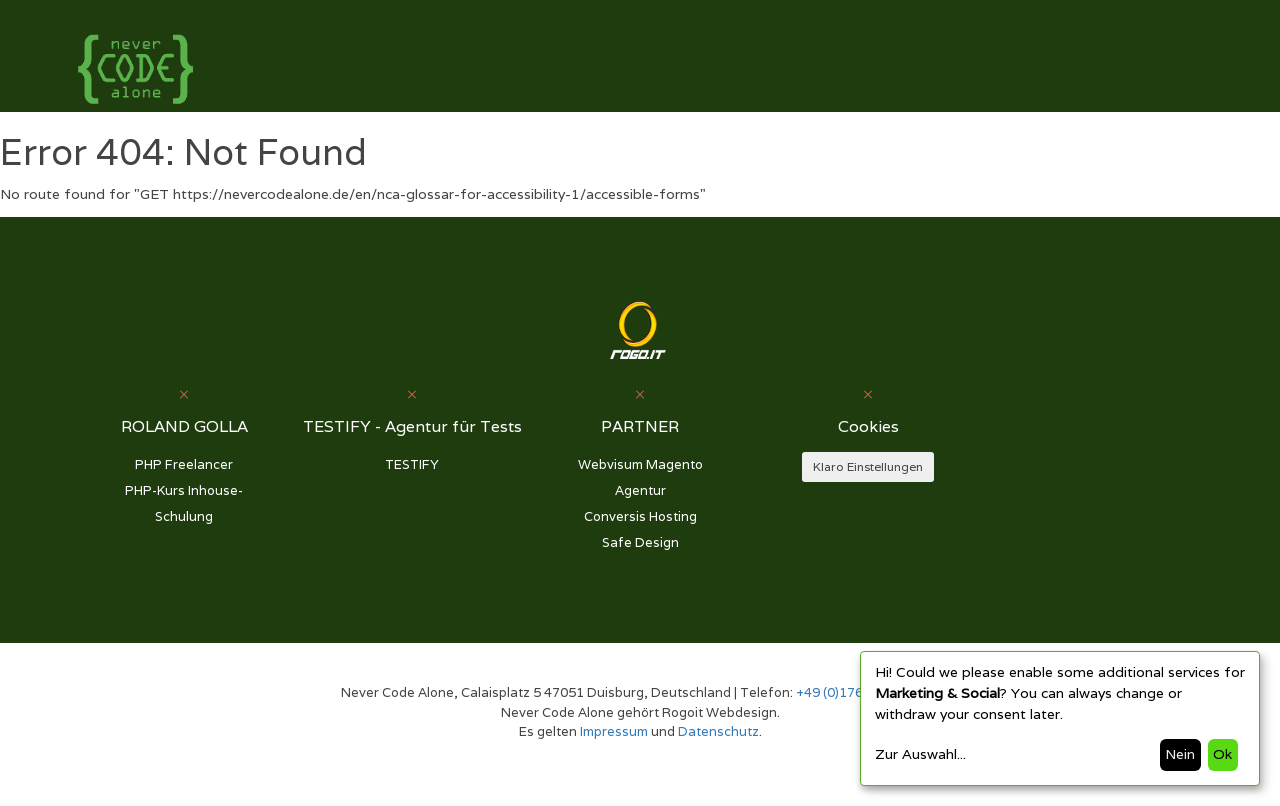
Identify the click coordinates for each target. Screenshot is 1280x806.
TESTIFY (412, 464)
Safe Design (640, 542)
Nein (1180, 754)
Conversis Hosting (640, 516)
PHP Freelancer (184, 464)
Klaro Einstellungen (868, 466)
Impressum (614, 731)
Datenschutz (718, 731)
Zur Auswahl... (920, 754)
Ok (1222, 754)
